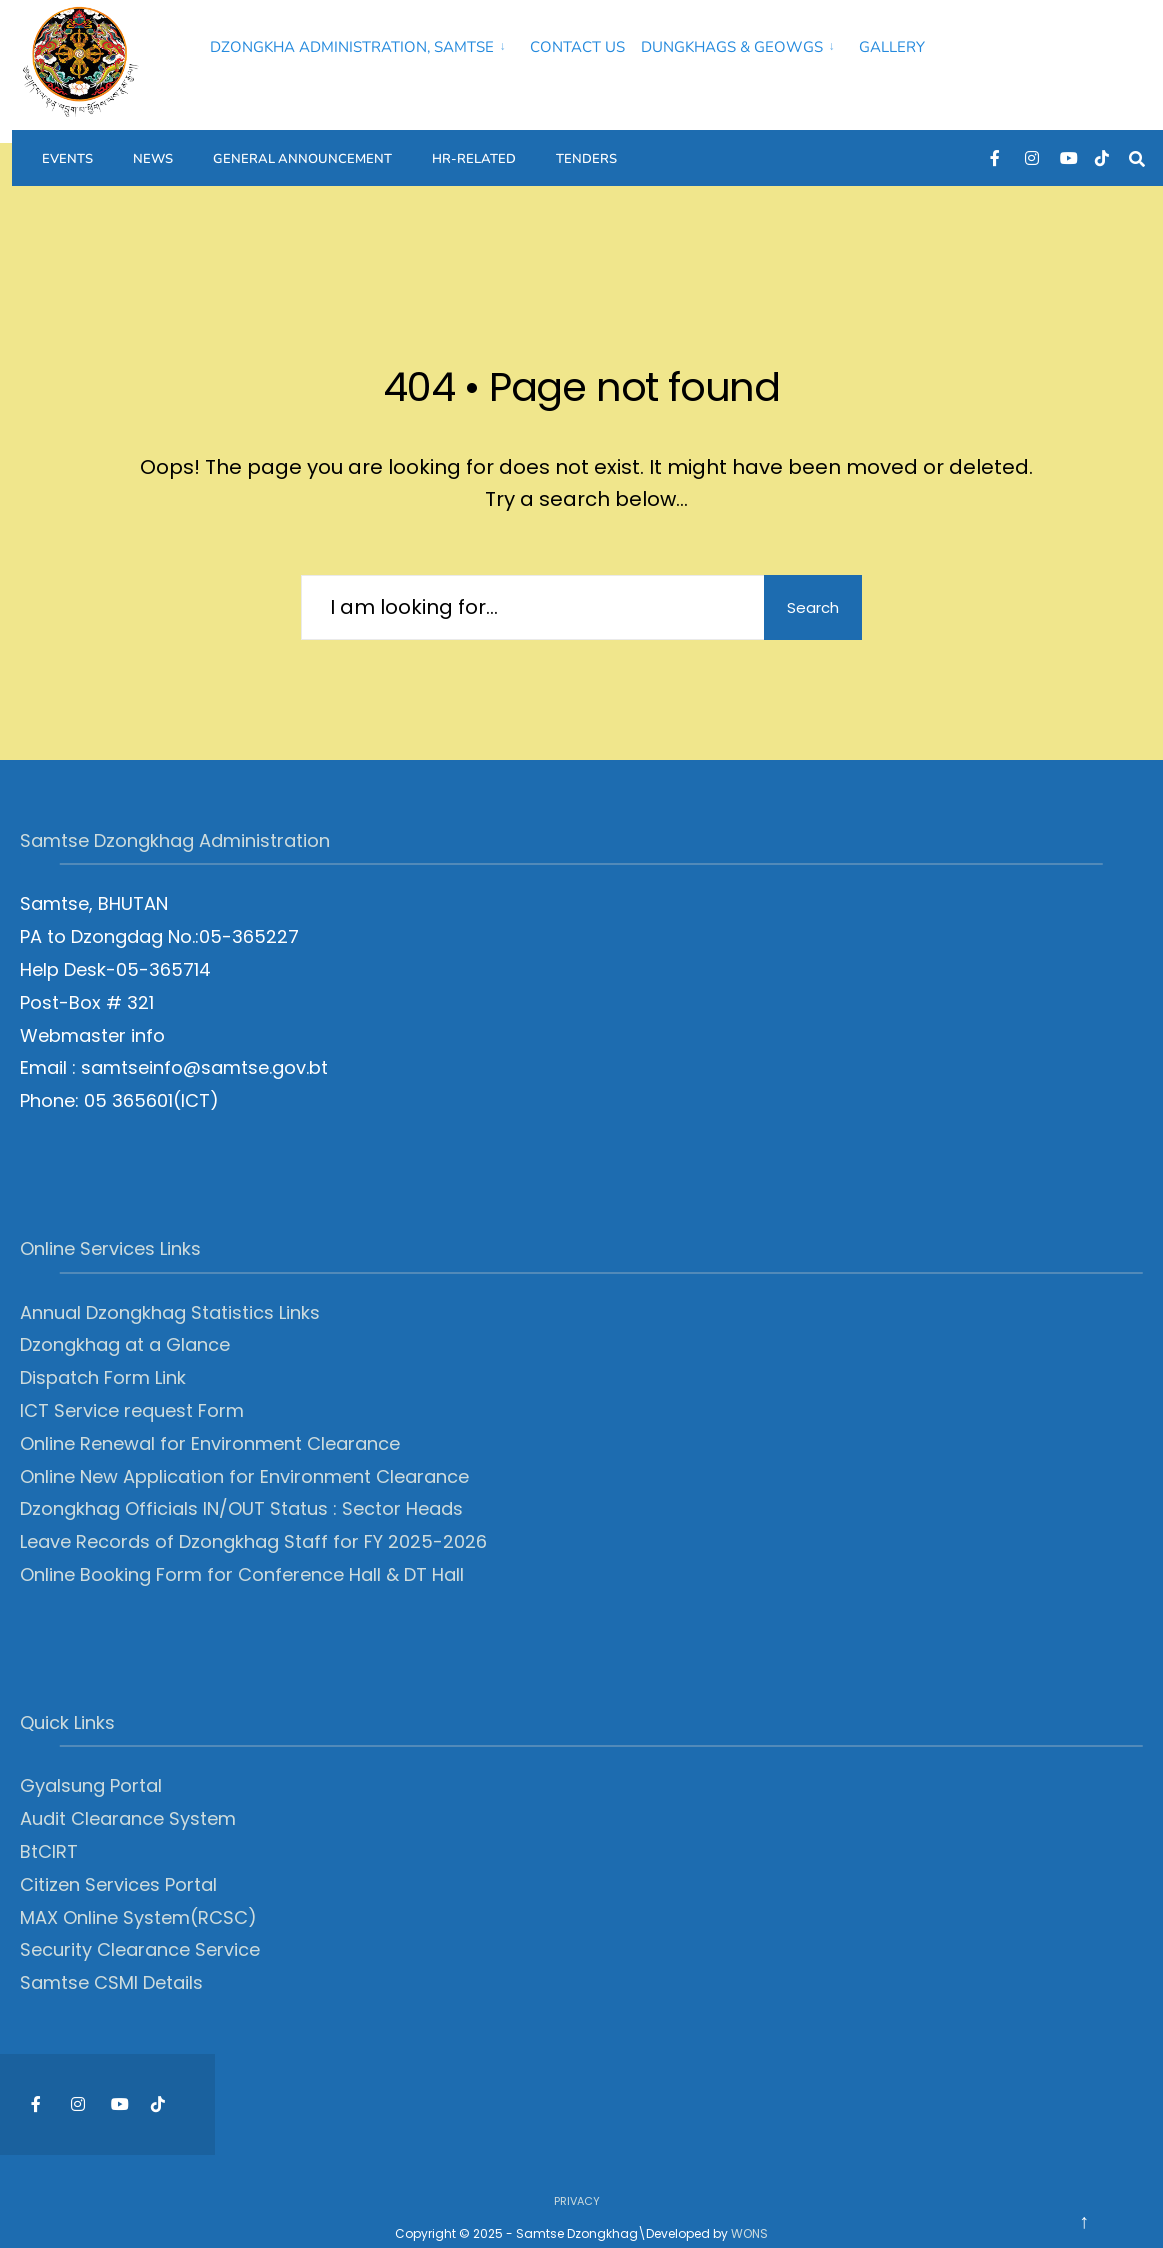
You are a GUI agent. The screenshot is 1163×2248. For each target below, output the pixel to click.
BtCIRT (49, 1826)
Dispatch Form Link (103, 1352)
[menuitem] (362, 44)
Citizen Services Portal (118, 1858)
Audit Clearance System (128, 1793)
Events (67, 146)
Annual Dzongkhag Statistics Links (170, 1286)
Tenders (586, 146)
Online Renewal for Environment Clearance (210, 1417)
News (153, 146)
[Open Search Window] (1143, 145)
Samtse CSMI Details (111, 1957)
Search (807, 581)
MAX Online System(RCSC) (138, 1891)
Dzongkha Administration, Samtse (352, 47)
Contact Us (577, 47)
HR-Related (474, 146)
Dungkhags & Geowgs (732, 47)
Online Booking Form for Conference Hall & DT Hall (242, 1549)
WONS (749, 2207)
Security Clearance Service (140, 1924)
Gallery (892, 47)
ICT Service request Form (132, 1385)
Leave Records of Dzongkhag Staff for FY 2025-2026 (253, 1516)
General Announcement (302, 146)
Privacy (577, 2176)
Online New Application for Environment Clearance (244, 1450)
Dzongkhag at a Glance (125, 1319)
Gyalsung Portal (91, 1760)
